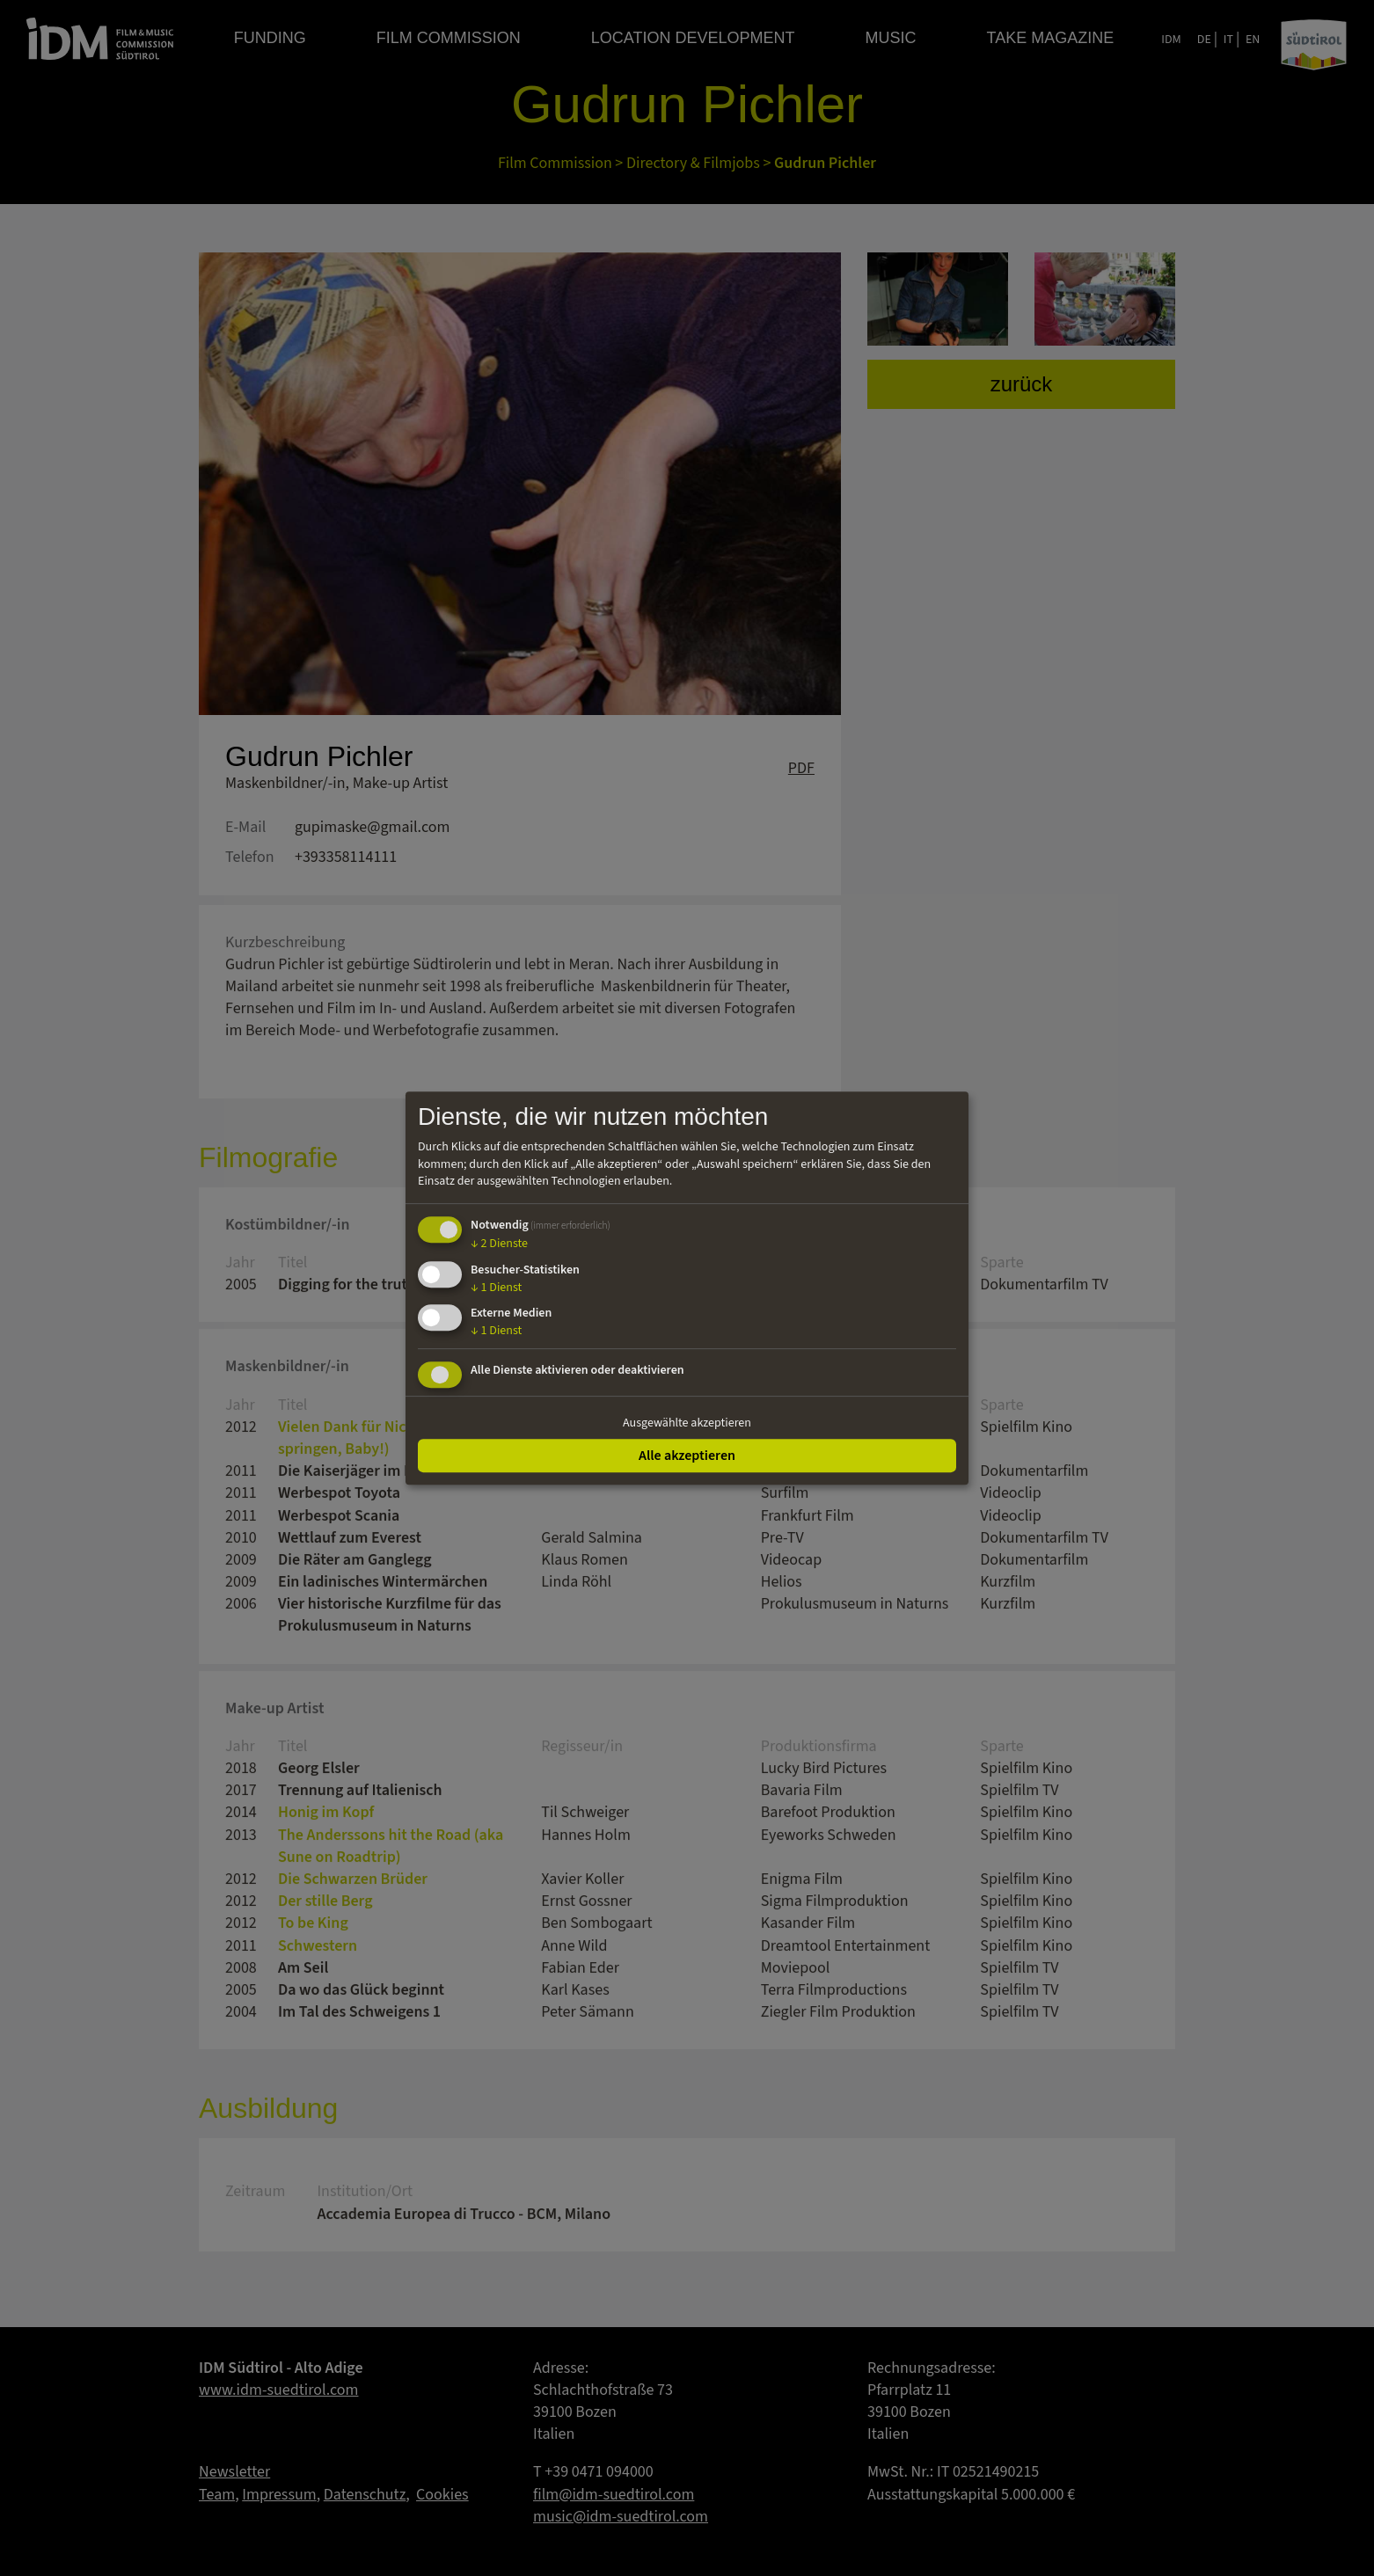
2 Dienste (499, 1243)
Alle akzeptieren (687, 1455)
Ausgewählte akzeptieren (687, 1423)
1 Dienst (496, 1287)
